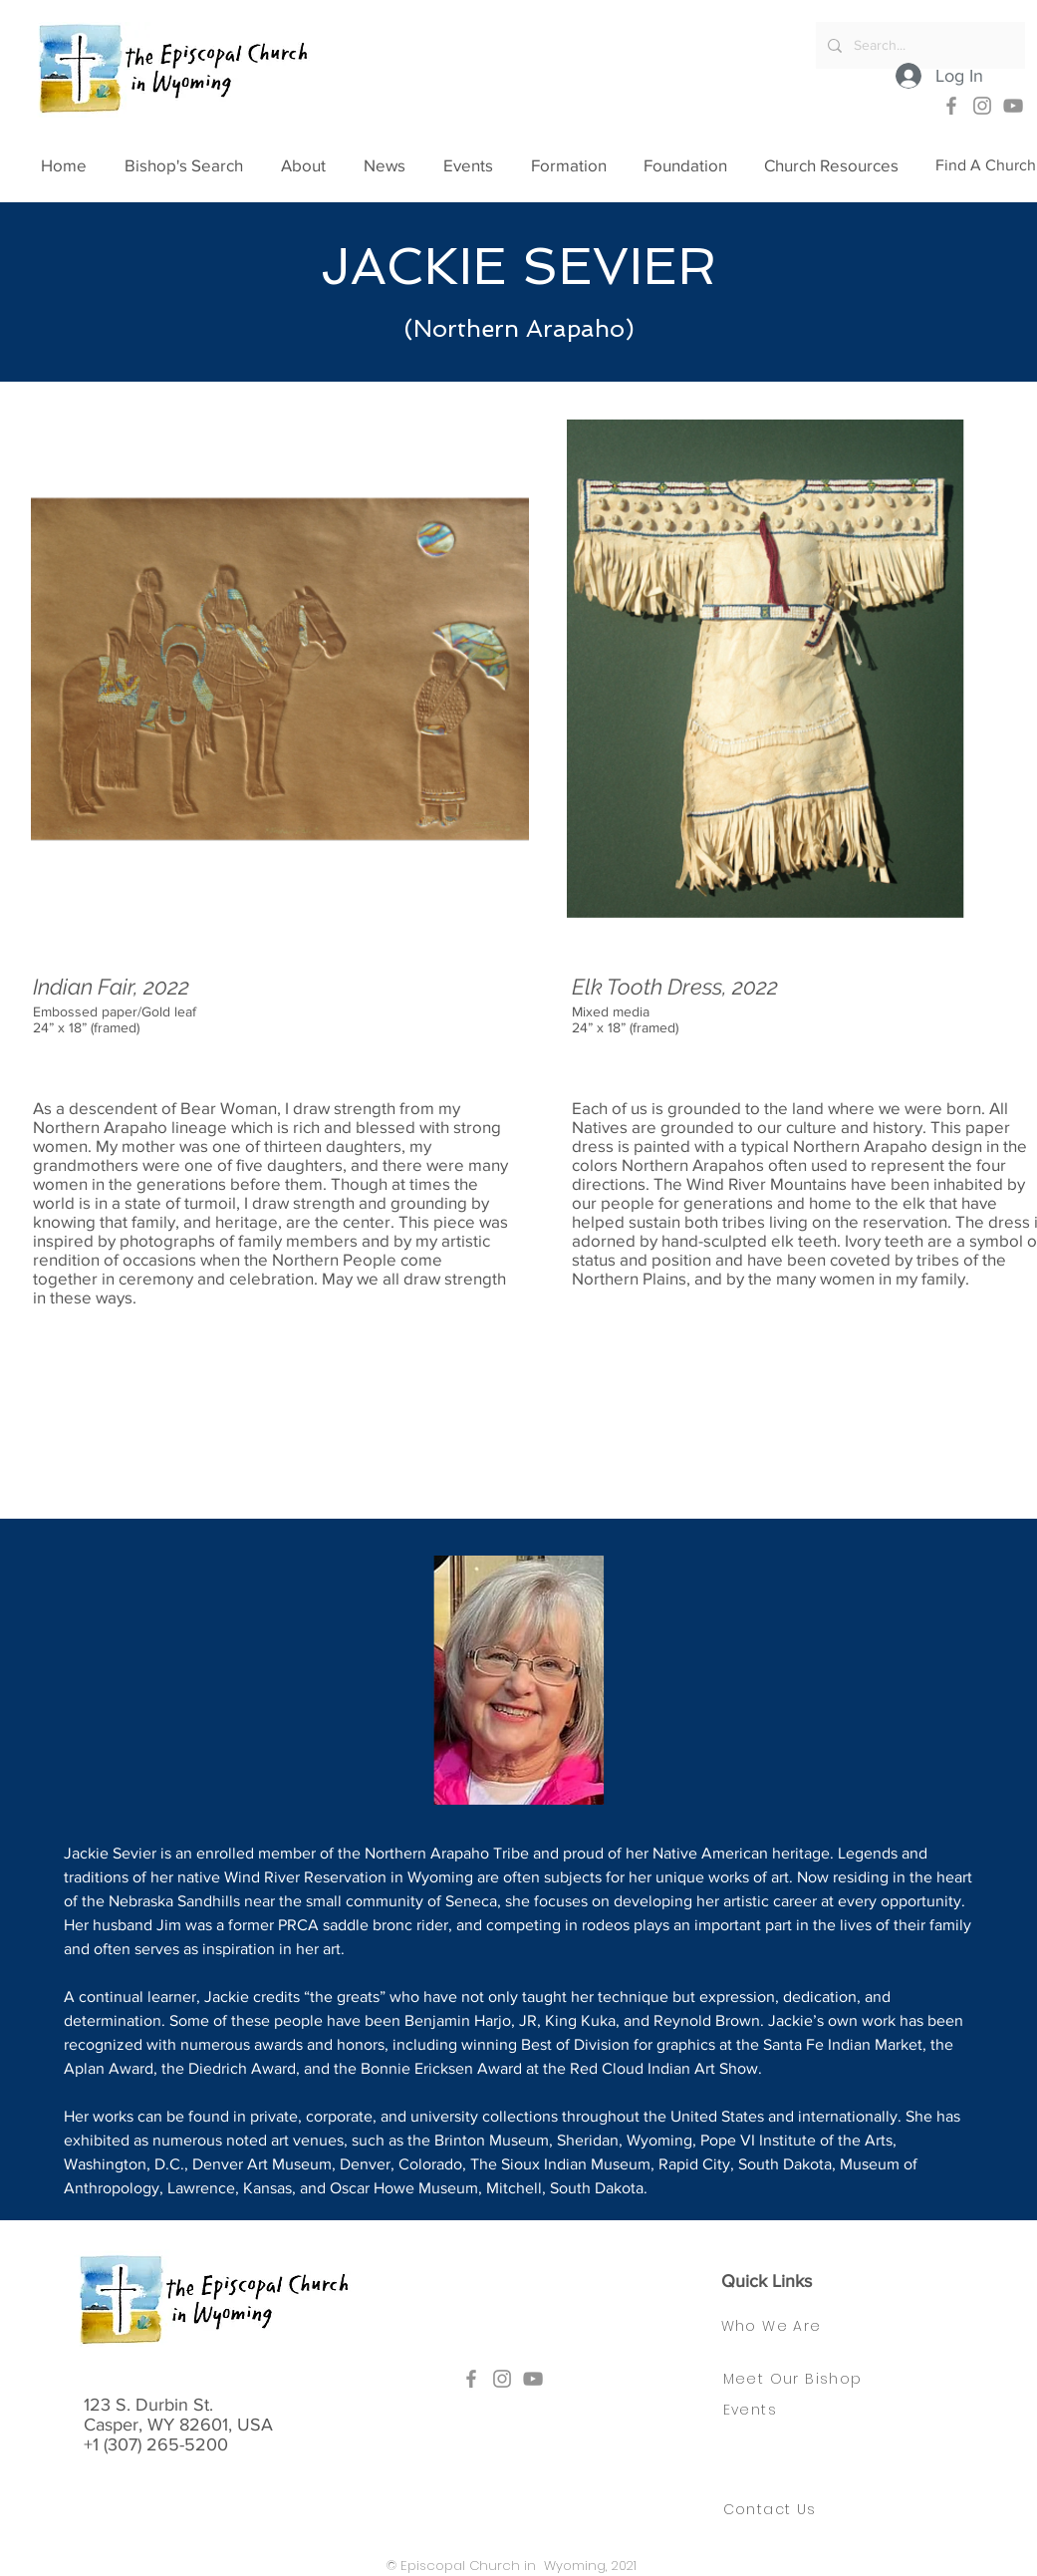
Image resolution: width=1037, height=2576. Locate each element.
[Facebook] (951, 106)
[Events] (755, 2410)
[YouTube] (1013, 106)
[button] (312, 165)
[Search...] (918, 45)
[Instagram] (982, 106)
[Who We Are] (791, 2326)
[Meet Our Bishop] (806, 2379)
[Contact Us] (782, 2509)
